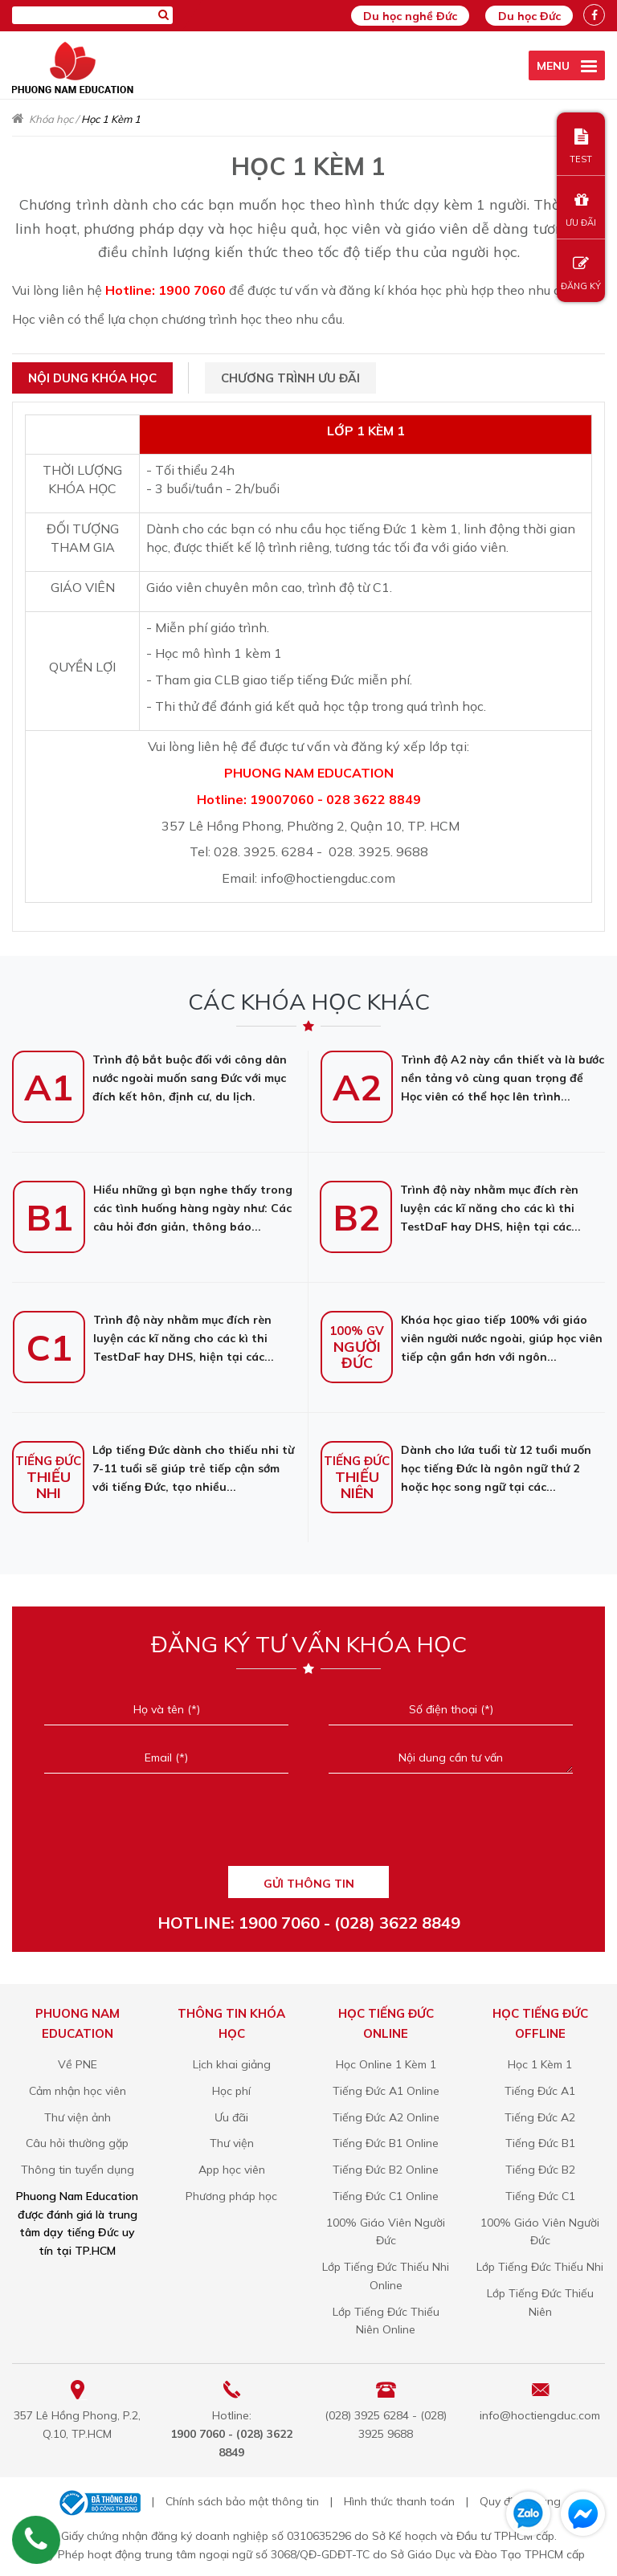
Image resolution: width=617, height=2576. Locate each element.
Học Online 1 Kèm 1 (386, 2060)
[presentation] (308, 1825)
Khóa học (51, 115)
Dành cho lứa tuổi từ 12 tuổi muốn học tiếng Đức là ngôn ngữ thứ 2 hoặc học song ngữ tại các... (456, 1464)
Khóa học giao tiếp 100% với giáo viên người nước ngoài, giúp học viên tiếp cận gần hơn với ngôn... (462, 1334)
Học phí (231, 2087)
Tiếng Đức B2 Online (386, 2165)
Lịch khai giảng (232, 2060)
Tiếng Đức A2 (540, 2113)
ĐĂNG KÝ (581, 273)
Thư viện (232, 2140)
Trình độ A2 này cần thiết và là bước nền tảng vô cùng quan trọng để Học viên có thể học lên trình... (462, 1074)
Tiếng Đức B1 (540, 2140)
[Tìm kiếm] (163, 14)
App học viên (231, 2165)
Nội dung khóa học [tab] (92, 374)
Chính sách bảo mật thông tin (242, 2498)
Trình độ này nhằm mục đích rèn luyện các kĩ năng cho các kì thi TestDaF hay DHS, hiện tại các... (450, 1204)
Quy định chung (520, 2498)
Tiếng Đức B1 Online (386, 2140)
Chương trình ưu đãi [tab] (290, 374)
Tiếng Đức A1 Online (386, 2087)
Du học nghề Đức (399, 16)
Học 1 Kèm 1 (540, 2060)
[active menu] (567, 65)
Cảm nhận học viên (77, 2087)
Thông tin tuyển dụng (77, 2165)
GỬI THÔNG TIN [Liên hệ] (309, 1879)
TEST (581, 147)
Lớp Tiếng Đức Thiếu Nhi (539, 2263)
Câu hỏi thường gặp (77, 2140)
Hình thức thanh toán (399, 2498)
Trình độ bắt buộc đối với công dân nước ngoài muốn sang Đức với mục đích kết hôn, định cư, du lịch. (149, 1074)
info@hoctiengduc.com (540, 2411)
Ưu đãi (231, 2113)
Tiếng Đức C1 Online (386, 2192)
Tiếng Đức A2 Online (386, 2113)
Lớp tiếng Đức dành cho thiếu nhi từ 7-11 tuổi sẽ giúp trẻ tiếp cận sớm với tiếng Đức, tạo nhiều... (153, 1464)
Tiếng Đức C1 (540, 2192)
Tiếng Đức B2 (540, 2165)
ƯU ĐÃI (581, 210)
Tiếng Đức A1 (540, 2087)
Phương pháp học (231, 2192)
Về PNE (77, 2060)
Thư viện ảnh (77, 2113)
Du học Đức (525, 16)
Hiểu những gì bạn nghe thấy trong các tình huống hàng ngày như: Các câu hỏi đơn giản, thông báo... (152, 1204)
